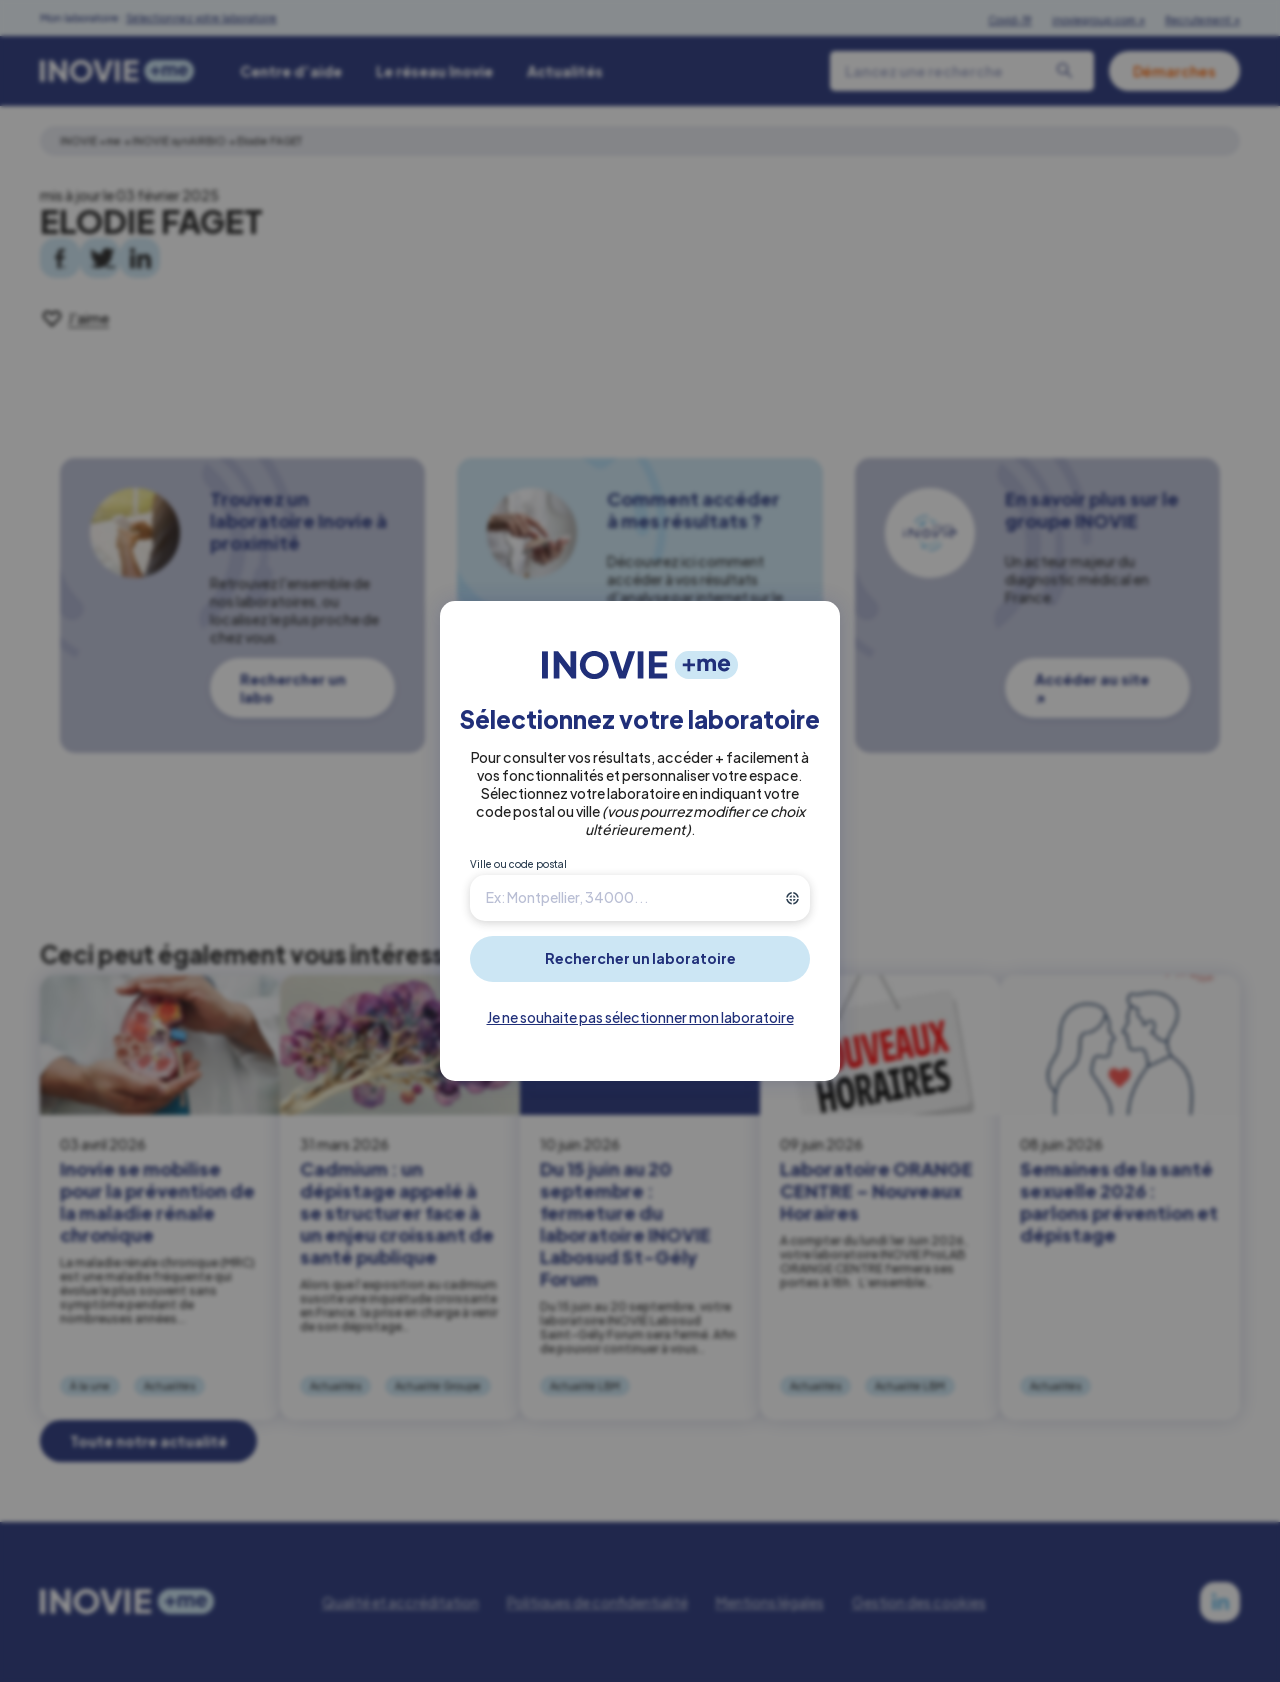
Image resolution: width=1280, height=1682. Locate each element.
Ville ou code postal (518, 864)
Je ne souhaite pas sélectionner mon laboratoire (640, 1017)
